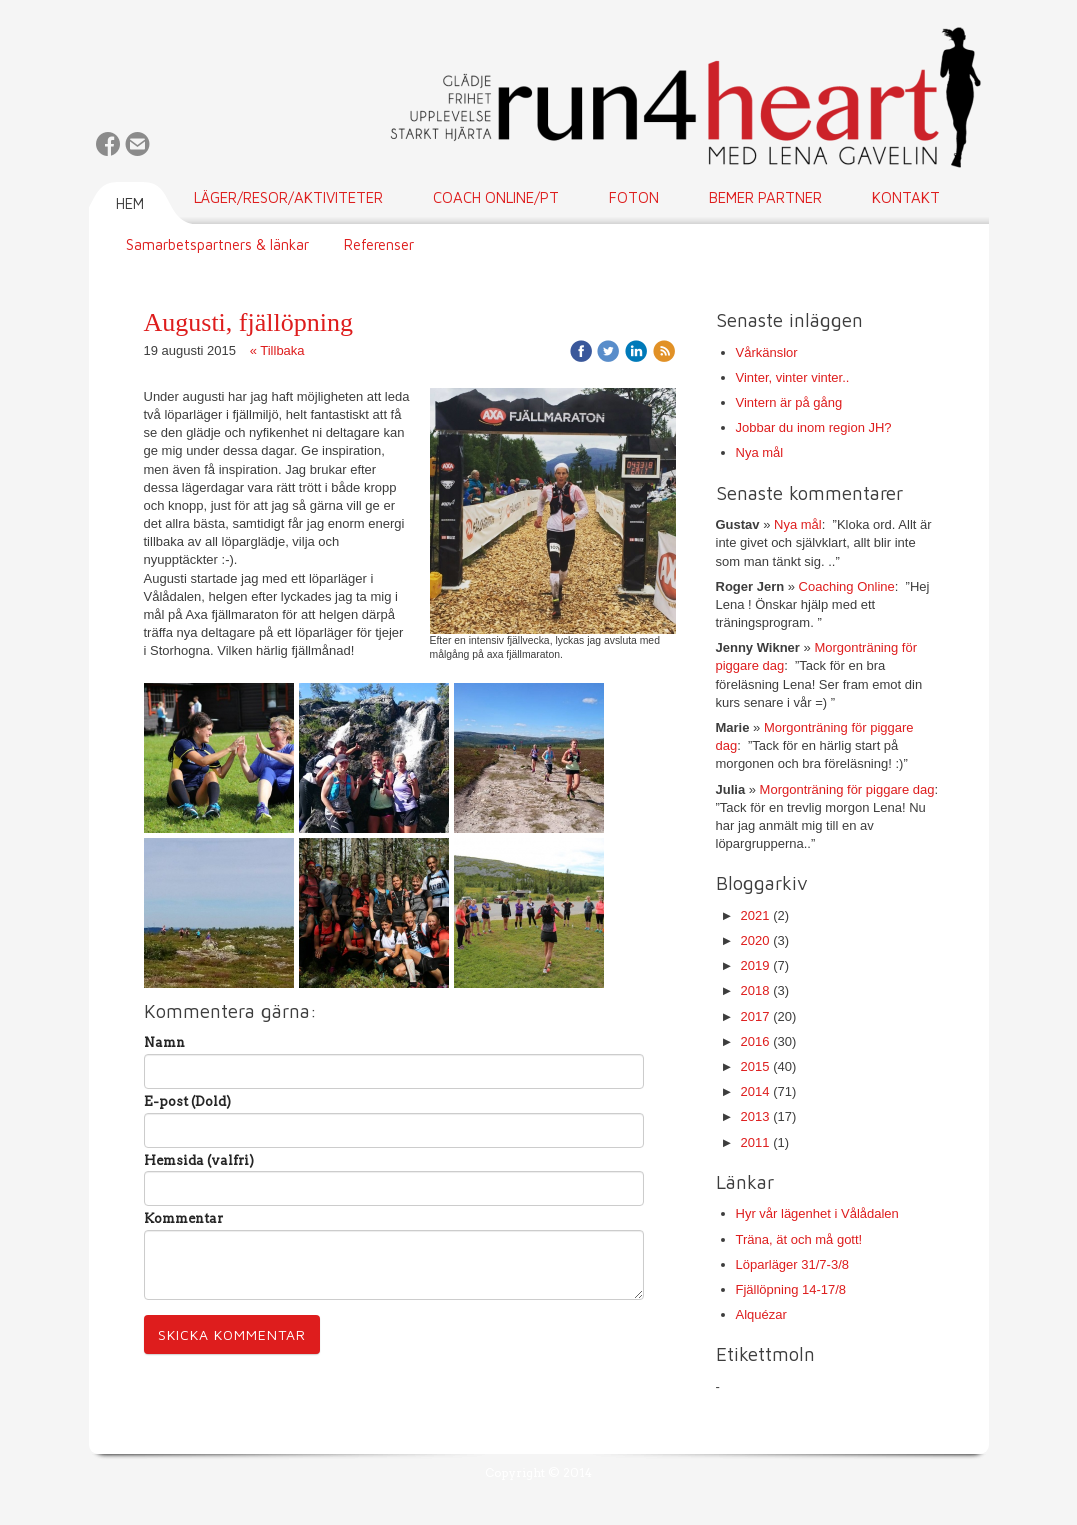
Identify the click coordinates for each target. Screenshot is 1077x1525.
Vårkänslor (767, 352)
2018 (755, 990)
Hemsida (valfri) (199, 1160)
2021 (755, 915)
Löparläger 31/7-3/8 (792, 1264)
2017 (755, 1016)
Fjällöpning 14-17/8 (791, 1289)
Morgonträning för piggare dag (847, 789)
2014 (755, 1091)
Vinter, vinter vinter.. (793, 377)
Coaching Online (847, 586)
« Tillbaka (277, 350)
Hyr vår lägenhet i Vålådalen (817, 1213)
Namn (164, 1042)
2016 (755, 1041)
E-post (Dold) (187, 1101)
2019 (755, 965)
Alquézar (761, 1314)
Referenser (379, 244)
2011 (755, 1142)
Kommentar (183, 1218)
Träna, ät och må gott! (799, 1239)
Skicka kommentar (232, 1334)
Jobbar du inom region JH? (814, 427)
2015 (755, 1066)
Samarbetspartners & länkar (217, 244)
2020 (755, 940)
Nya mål (760, 452)
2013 (755, 1116)
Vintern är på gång (789, 402)
